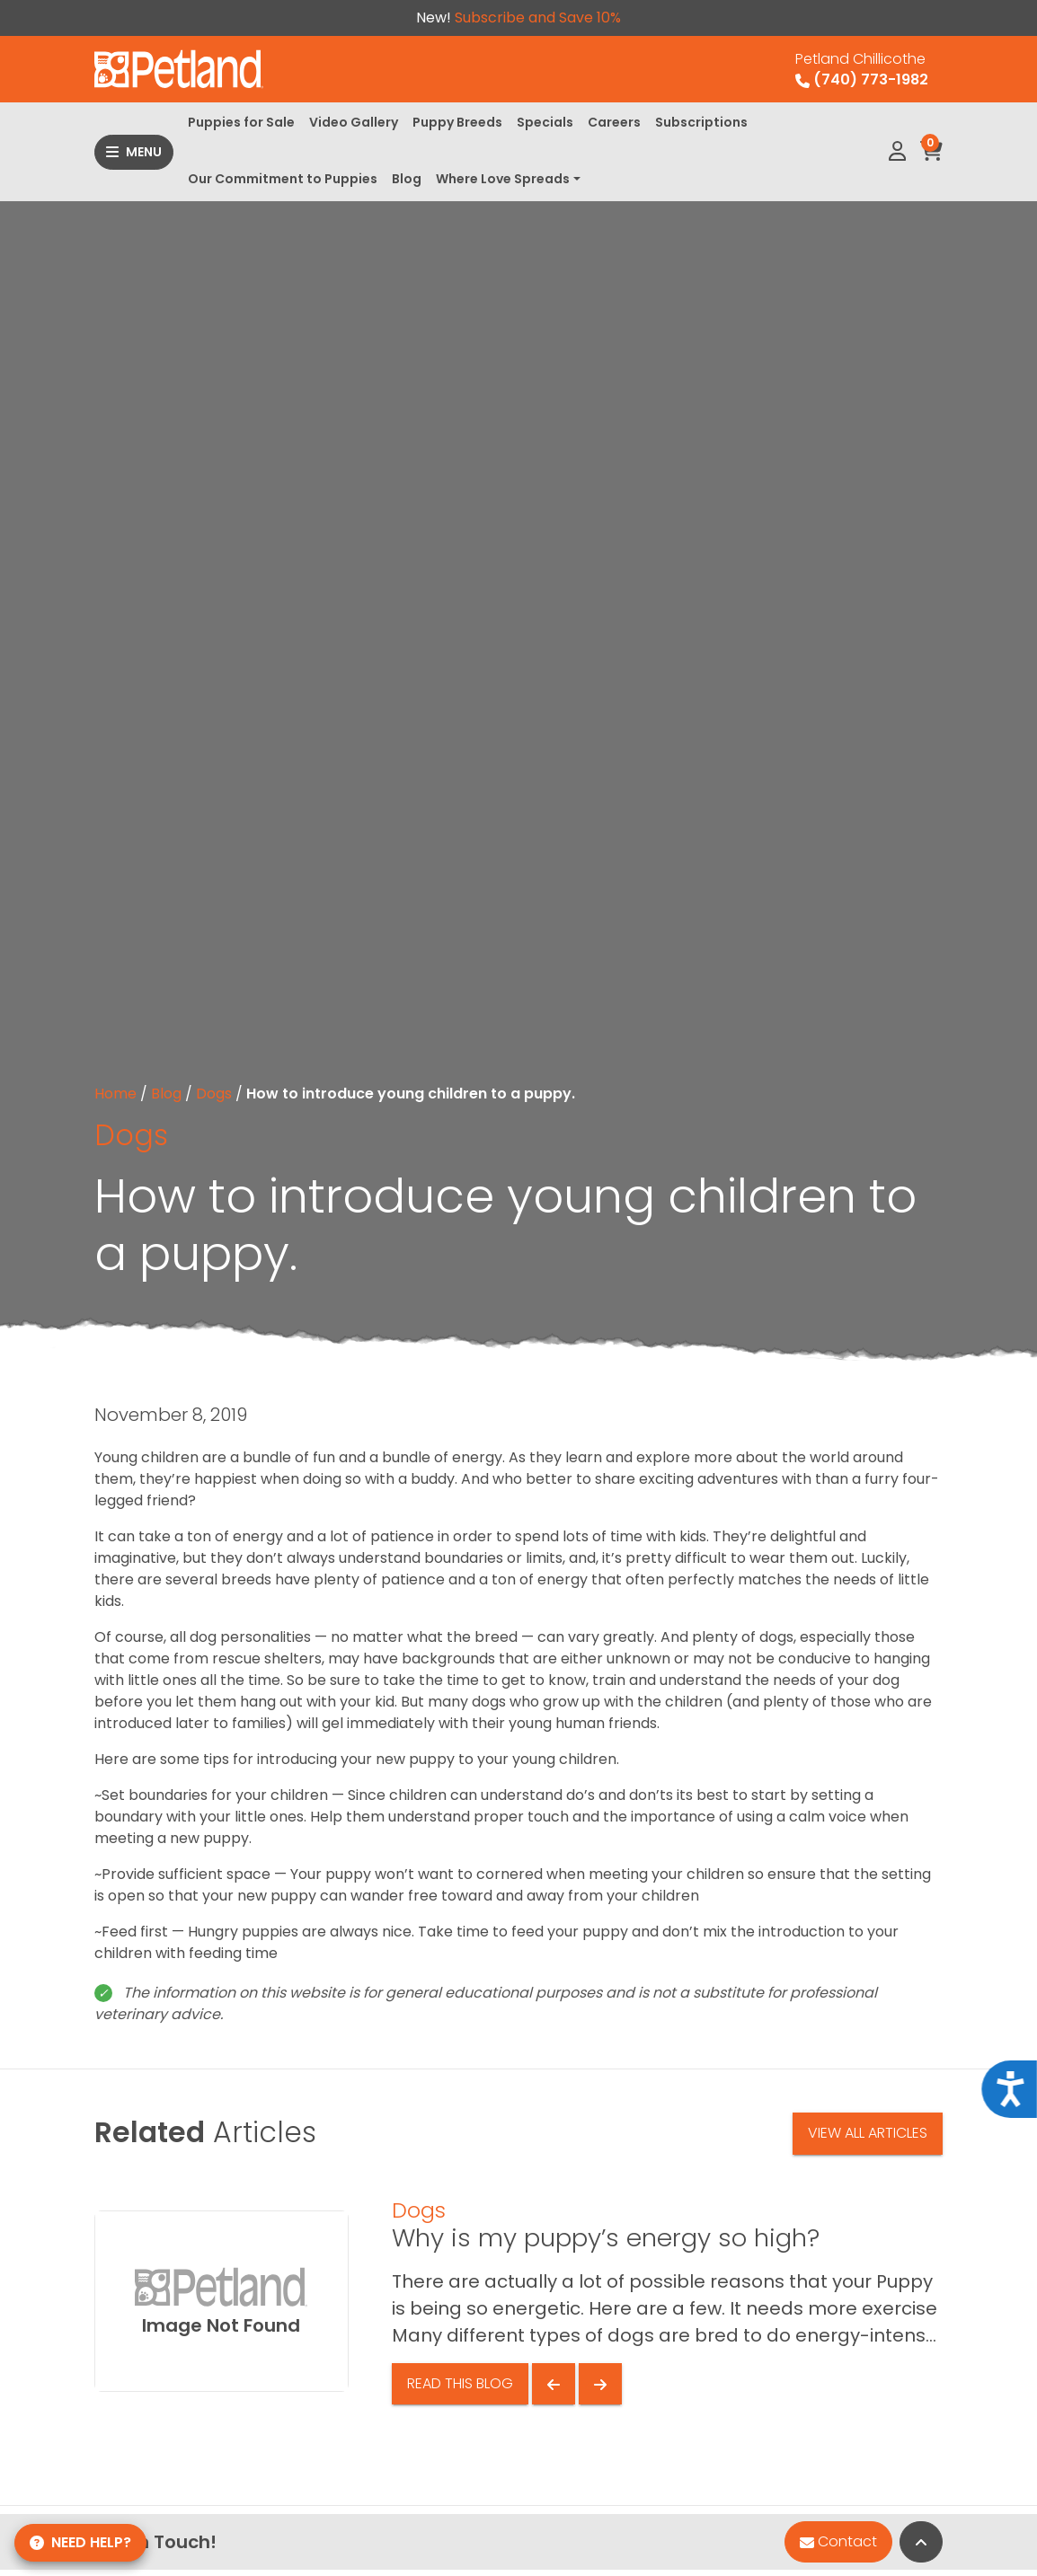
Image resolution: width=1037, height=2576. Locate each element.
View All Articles (867, 2132)
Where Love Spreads (503, 179)
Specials (545, 122)
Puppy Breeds (457, 122)
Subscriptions (701, 122)
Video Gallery (353, 122)
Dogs (214, 1093)
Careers (614, 122)
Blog (406, 179)
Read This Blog (460, 2383)
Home (115, 1093)
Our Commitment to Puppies (282, 179)
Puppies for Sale (241, 122)
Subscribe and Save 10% (538, 17)
